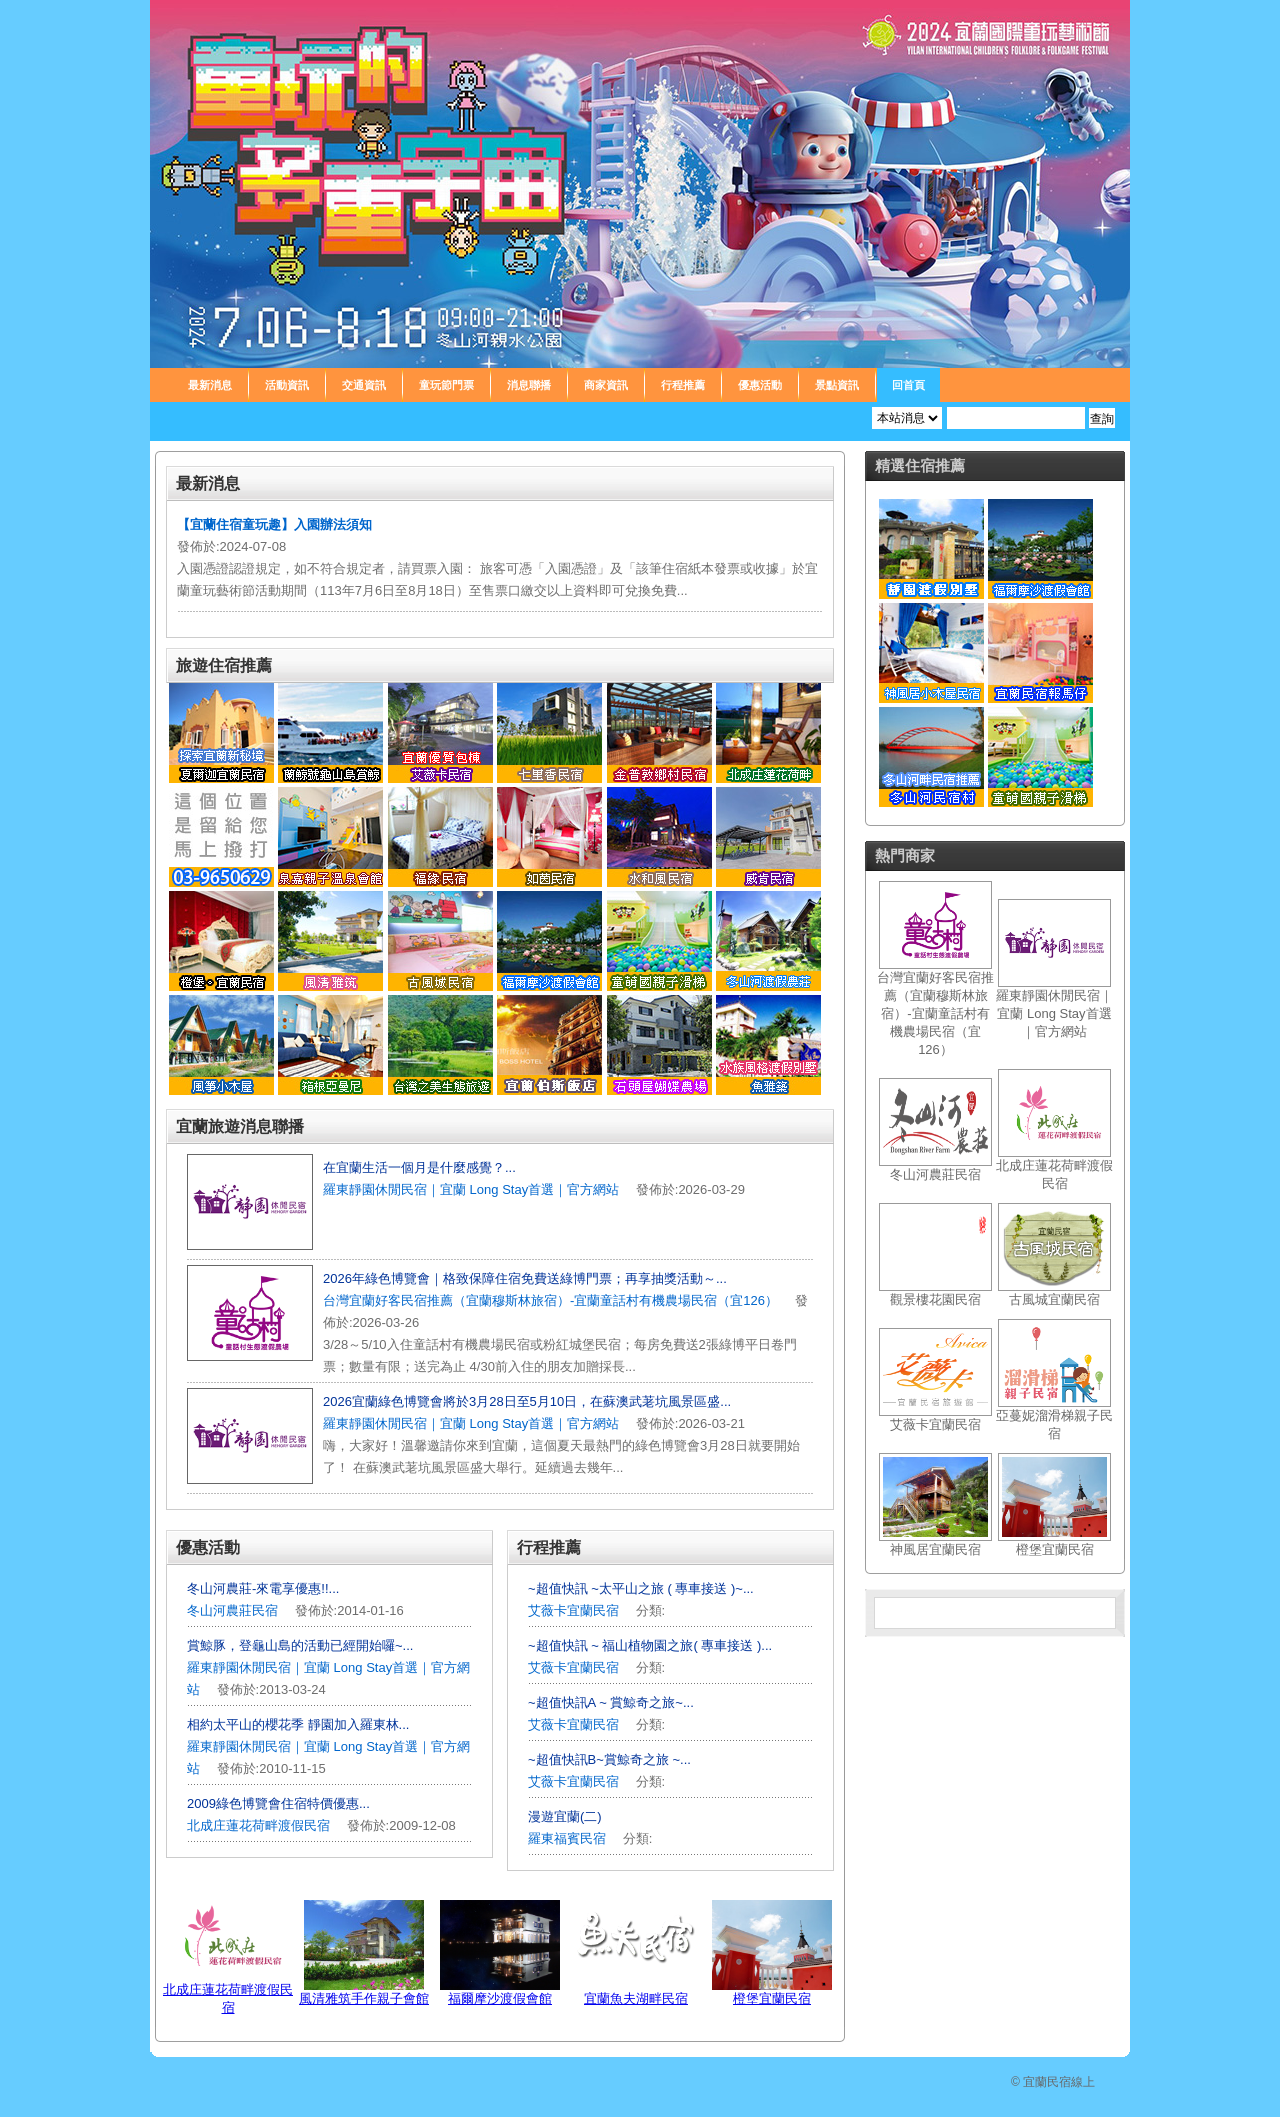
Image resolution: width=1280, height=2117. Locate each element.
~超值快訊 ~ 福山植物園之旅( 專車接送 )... (650, 1645)
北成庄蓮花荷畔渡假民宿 (258, 1825)
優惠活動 (760, 385)
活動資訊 (287, 385)
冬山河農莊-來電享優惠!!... (263, 1588)
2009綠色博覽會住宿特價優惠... (278, 1803)
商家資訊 (606, 385)
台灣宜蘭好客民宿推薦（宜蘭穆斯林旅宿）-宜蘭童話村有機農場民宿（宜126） (550, 1300)
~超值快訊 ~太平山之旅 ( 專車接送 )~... (641, 1588)
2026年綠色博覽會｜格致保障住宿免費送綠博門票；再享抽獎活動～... (525, 1278)
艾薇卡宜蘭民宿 (573, 1610)
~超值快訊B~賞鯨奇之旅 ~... (609, 1759)
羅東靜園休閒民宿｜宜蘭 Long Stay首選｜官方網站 (471, 1189)
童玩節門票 (446, 385)
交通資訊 (364, 385)
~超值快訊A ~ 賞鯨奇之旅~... (611, 1702)
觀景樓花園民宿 (935, 1299)
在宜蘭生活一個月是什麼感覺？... (419, 1167)
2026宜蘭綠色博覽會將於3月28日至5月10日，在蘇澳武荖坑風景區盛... (527, 1401)
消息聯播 (529, 385)
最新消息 (210, 385)
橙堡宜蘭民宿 (772, 1998)
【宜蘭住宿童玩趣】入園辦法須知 (274, 524)
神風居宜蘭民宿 (935, 1549)
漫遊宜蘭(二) (565, 1816)
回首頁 (908, 385)
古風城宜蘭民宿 (1054, 1299)
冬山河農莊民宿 (232, 1610)
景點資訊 (837, 385)
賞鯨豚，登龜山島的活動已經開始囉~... (300, 1645)
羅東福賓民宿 (569, 1838)
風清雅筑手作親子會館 (364, 1998)
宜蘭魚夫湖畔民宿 (636, 1998)
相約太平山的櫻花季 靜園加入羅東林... (298, 1724)
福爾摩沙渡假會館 (500, 1998)
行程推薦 (683, 385)
